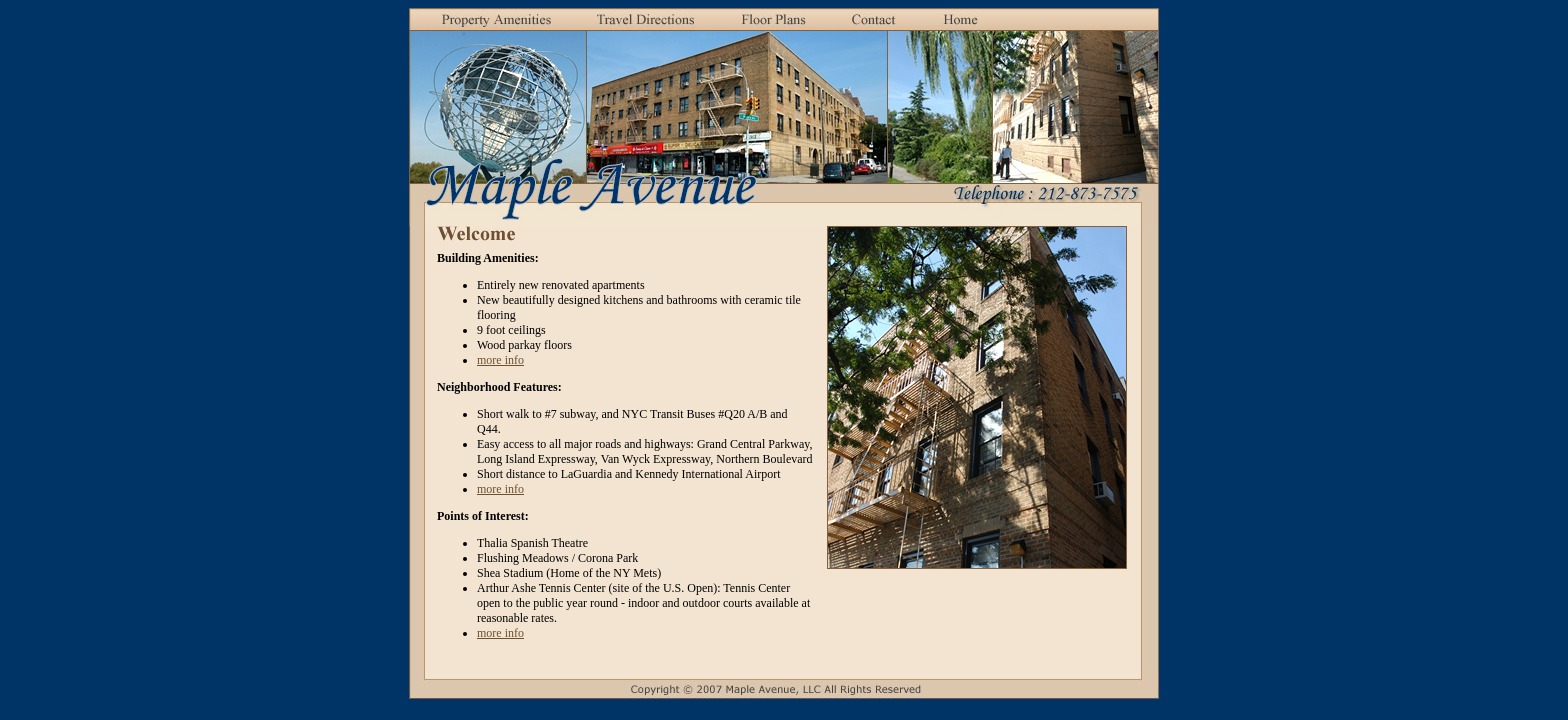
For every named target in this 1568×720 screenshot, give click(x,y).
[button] (645, 21)
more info (500, 360)
